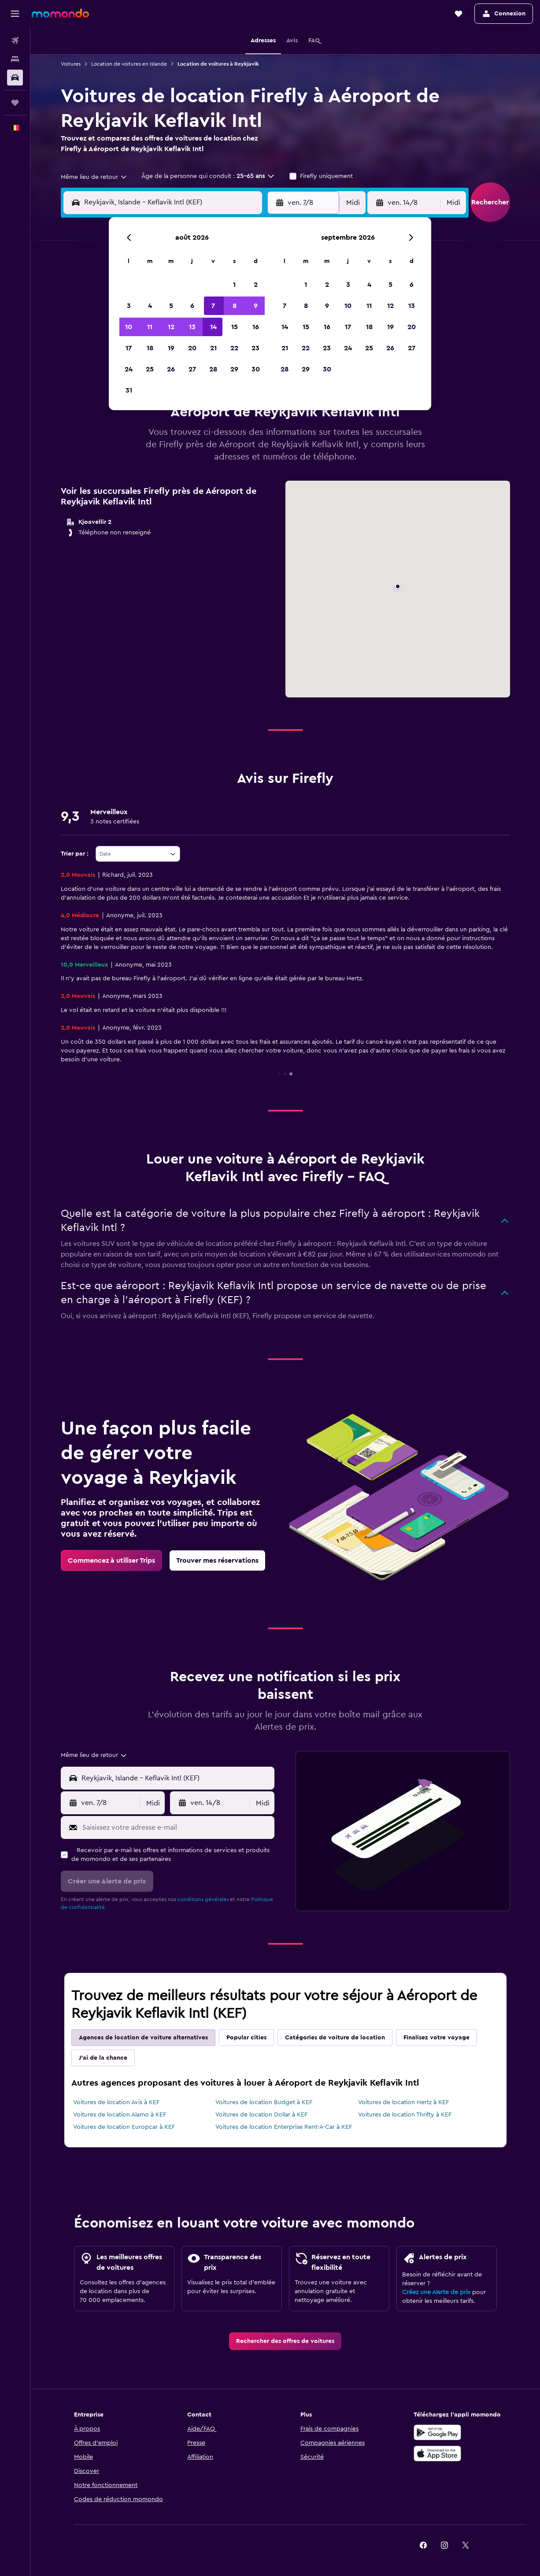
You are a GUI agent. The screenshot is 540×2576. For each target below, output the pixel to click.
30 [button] (256, 369)
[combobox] (94, 177)
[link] (111, 1560)
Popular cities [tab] (246, 2038)
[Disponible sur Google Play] (437, 2432)
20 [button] (192, 348)
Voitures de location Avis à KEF (116, 2102)
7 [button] (213, 305)
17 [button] (129, 348)
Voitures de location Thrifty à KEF (404, 2115)
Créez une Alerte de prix (436, 2292)
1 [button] (234, 284)
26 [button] (171, 369)
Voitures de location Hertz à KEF (403, 2102)
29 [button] (234, 369)
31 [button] (129, 390)
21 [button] (213, 348)
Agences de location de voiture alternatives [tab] (143, 2038)
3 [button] (129, 305)
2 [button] (256, 284)
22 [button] (234, 348)
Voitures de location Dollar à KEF (261, 2115)
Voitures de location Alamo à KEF (119, 2115)
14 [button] (213, 326)
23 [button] (255, 348)
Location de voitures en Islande (129, 64)
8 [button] (235, 305)
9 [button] (256, 305)
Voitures (71, 64)
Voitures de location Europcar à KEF (124, 2127)
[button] (15, 13)
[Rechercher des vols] (15, 40)
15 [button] (234, 326)
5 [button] (171, 305)
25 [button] (150, 369)
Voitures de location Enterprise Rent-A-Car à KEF (283, 2127)
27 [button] (192, 369)
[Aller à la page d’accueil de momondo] (60, 13)
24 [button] (129, 369)
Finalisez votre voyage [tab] (436, 2038)
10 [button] (128, 326)
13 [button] (192, 326)
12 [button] (171, 326)
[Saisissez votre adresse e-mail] (176, 1827)
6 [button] (192, 305)
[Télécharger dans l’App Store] (437, 2453)
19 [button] (171, 348)
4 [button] (150, 305)
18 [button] (150, 348)
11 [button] (149, 326)
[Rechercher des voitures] (15, 77)
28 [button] (213, 369)
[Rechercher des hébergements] (15, 59)
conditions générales (203, 1899)
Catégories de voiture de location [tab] (335, 2038)
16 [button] (255, 326)
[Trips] (15, 102)
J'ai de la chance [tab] (103, 2058)
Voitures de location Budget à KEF (263, 2102)
